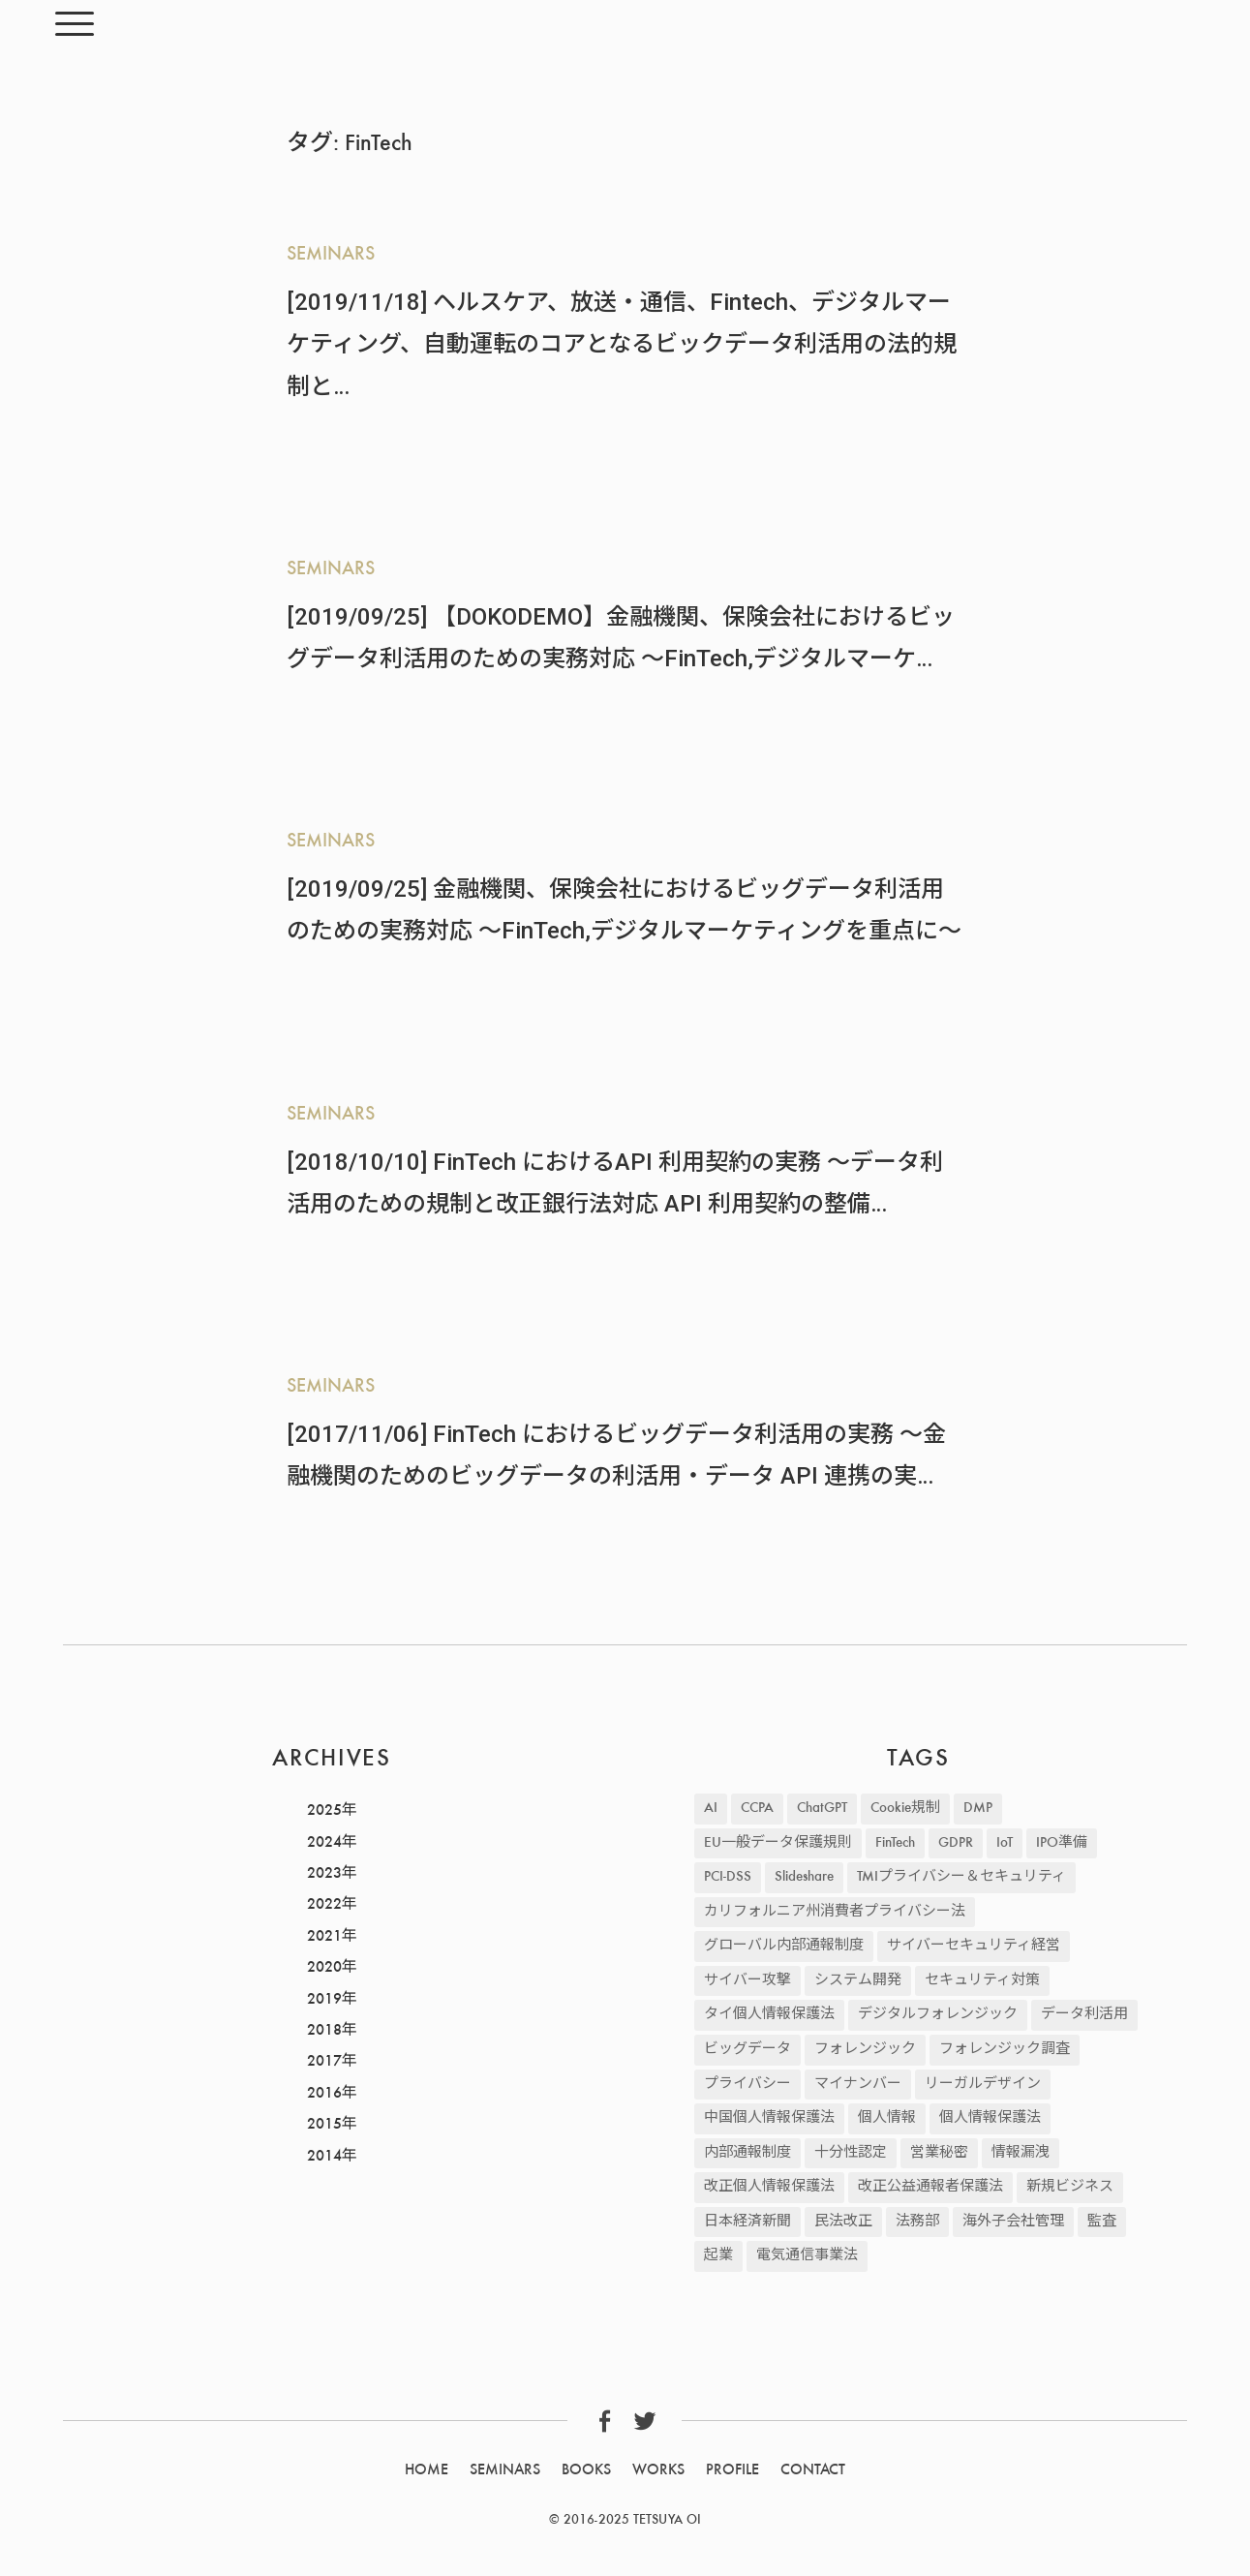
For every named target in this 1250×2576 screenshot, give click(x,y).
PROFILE (732, 2470)
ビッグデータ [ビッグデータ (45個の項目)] (747, 2049)
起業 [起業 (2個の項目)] (718, 2256)
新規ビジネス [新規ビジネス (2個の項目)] (1069, 2187)
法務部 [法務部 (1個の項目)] (917, 2222)
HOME (426, 2470)
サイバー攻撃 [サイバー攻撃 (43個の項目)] (747, 1981)
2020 (324, 1968)
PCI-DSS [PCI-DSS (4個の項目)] (727, 1877)
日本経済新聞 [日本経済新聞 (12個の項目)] (747, 2222)
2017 (324, 2062)
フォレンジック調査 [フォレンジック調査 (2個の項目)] (1004, 2049)
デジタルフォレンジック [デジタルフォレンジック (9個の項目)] (938, 2015)
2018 (324, 2031)
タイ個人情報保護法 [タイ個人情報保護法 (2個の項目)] (769, 2015)
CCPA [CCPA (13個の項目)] (757, 1808)
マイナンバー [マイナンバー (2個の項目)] (857, 2084)
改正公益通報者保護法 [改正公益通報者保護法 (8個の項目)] (930, 2187)
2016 (324, 2093)
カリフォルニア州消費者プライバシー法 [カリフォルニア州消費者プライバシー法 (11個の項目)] (834, 1912)
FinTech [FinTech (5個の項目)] (895, 1843)
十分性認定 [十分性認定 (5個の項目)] (850, 2153)
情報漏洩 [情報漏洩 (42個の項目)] (1020, 2153)
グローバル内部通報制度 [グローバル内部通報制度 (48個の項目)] (784, 1946)
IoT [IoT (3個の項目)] (1004, 1843)
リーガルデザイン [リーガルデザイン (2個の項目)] (983, 2084)
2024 (324, 1843)
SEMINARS (331, 254)
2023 (324, 1874)
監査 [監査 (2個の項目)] (1101, 2222)
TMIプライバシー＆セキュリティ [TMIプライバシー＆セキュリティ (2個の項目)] (961, 1877)
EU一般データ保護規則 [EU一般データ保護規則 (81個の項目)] (778, 1843)
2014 (324, 2156)
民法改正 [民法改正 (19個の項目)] (843, 2222)
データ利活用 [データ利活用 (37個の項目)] (1084, 2015)
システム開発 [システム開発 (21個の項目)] (857, 1981)
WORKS (658, 2470)
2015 (324, 2124)
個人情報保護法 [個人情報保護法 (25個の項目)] (990, 2118)
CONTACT (812, 2470)
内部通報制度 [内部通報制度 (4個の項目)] (747, 2153)
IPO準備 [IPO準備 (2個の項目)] (1061, 1843)
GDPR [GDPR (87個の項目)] (955, 1843)
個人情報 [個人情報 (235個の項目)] (887, 2118)
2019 (324, 2000)
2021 (324, 1937)
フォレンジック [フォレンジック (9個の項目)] (865, 2049)
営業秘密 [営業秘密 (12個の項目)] (939, 2153)
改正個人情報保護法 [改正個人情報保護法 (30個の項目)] (769, 2187)
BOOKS (586, 2470)
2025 (324, 1811)
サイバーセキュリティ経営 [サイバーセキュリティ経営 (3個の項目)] (973, 1946)
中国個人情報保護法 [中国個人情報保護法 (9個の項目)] (769, 2118)
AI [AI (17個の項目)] (710, 1808)
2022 (324, 1905)
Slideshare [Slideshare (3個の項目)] (804, 1877)
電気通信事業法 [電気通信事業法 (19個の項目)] (807, 2256)
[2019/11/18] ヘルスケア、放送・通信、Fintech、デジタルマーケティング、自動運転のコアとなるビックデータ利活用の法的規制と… (622, 344)
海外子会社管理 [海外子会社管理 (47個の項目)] (1013, 2222)
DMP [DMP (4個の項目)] (977, 1808)
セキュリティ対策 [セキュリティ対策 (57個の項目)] (982, 1981)
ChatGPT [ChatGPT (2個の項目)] (822, 1808)
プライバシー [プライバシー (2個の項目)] (747, 2084)
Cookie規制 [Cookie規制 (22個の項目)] (905, 1808)
